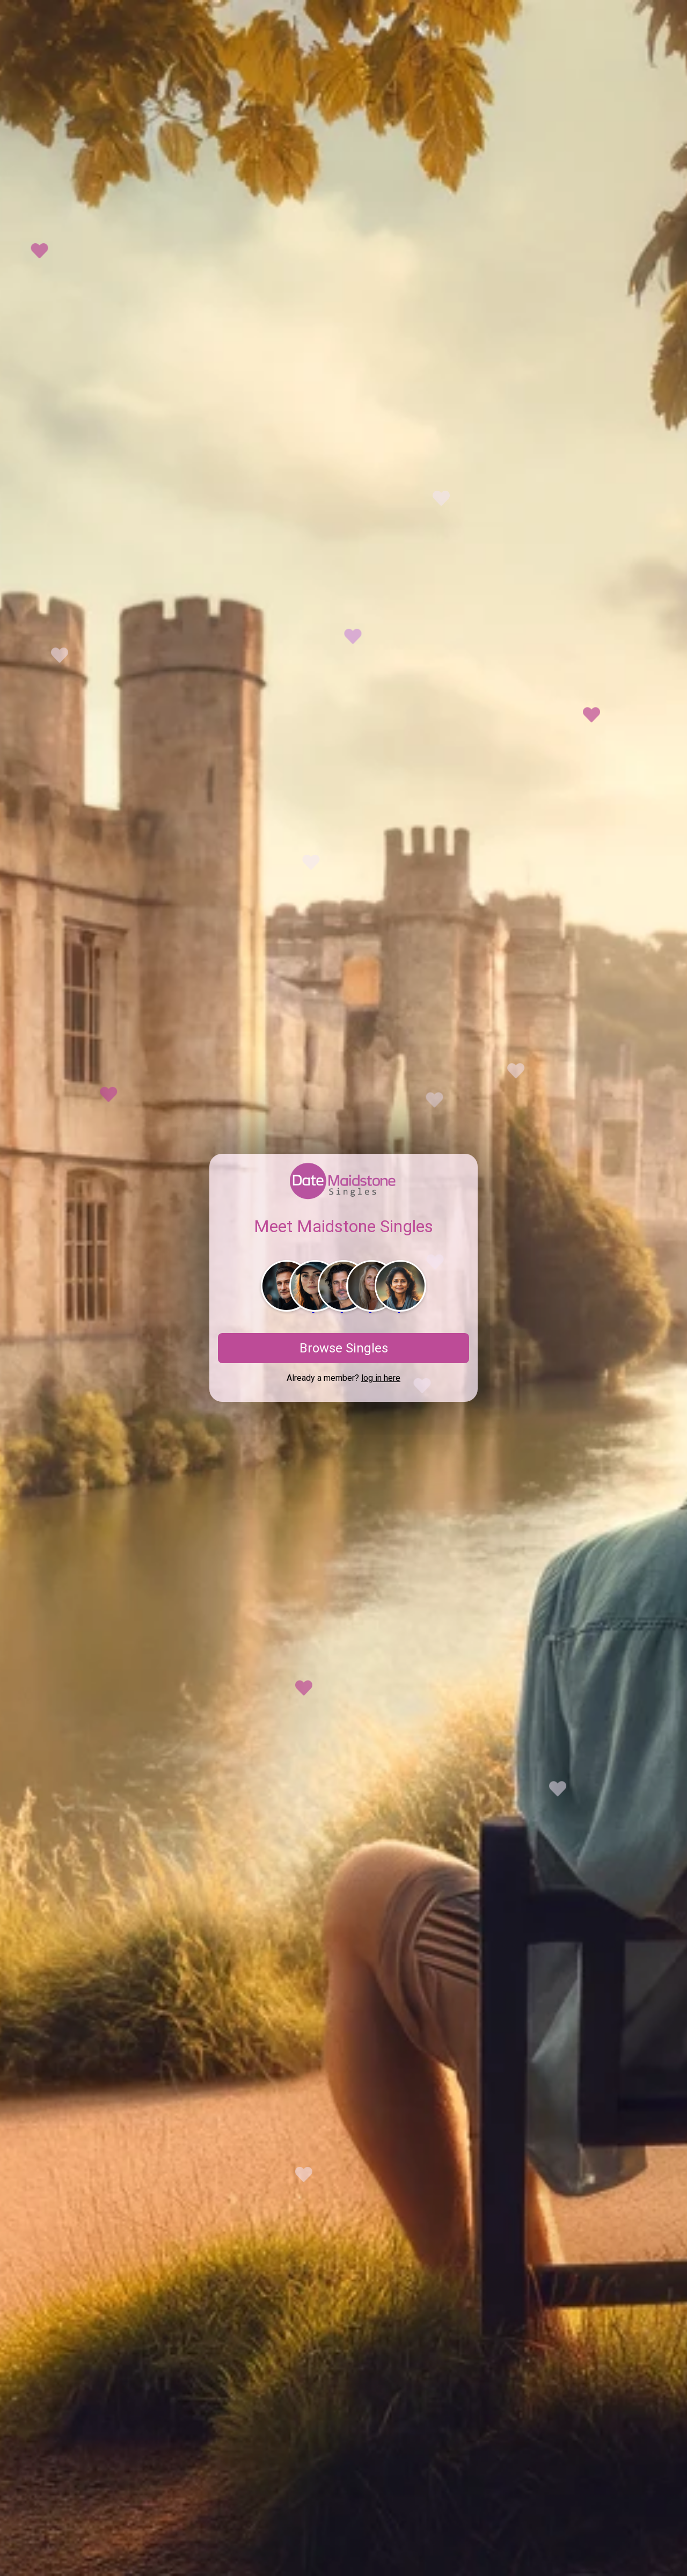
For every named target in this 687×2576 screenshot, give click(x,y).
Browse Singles (343, 1348)
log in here (380, 1378)
